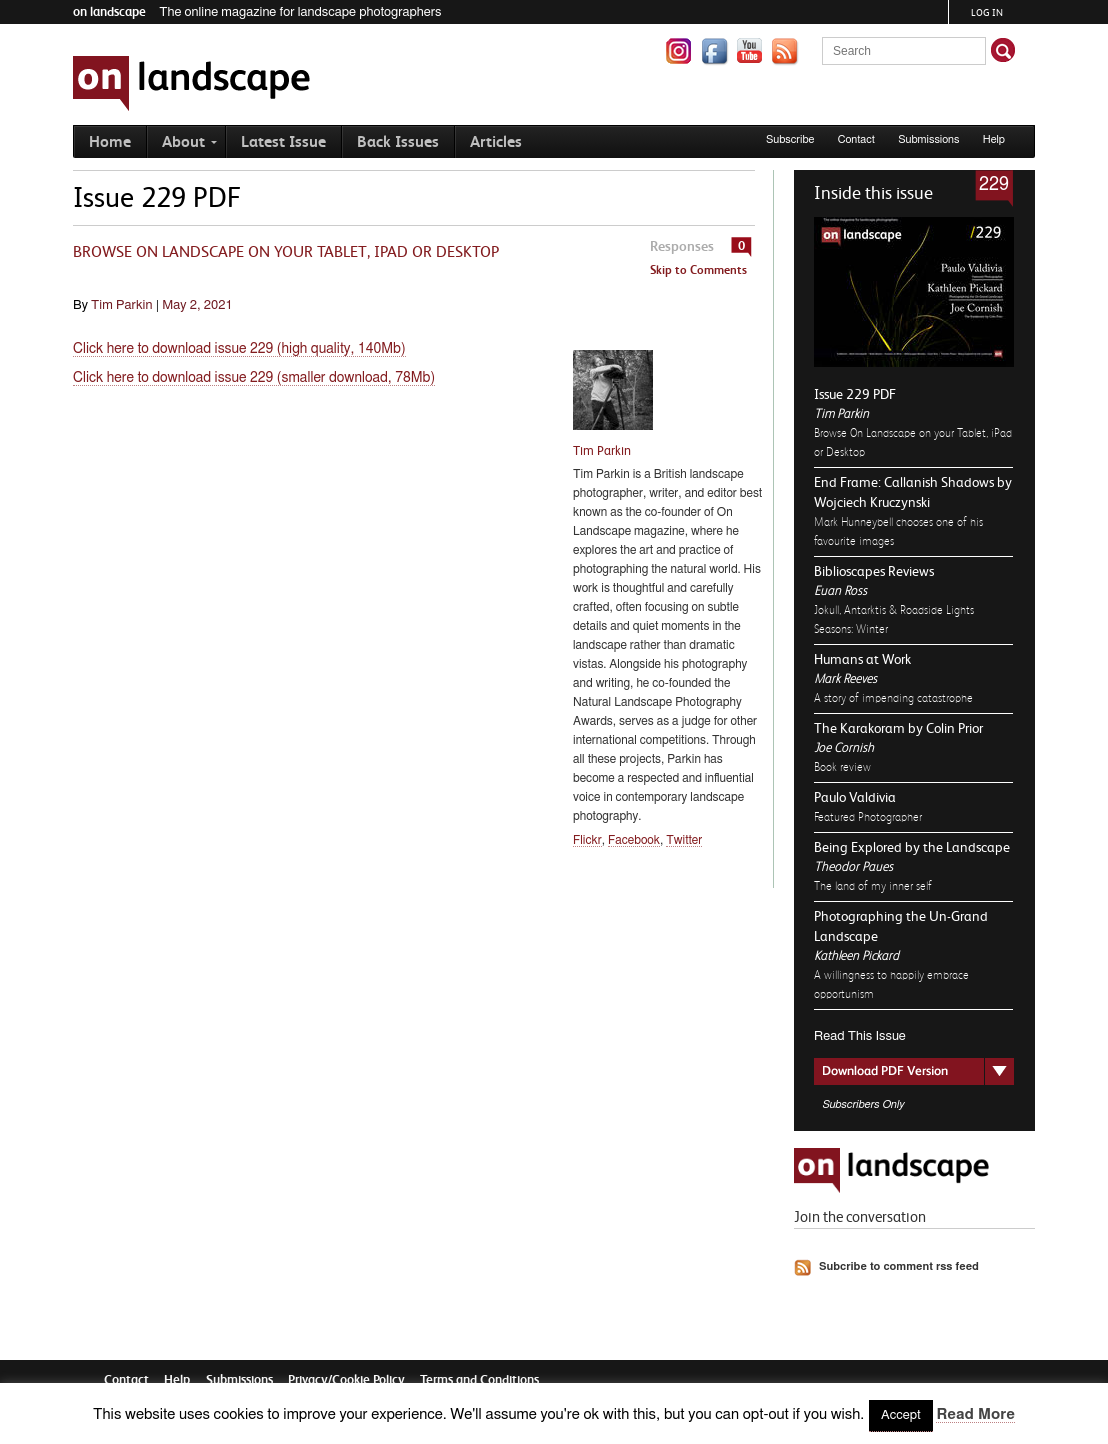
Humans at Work (862, 659)
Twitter (684, 840)
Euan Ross (840, 590)
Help (994, 139)
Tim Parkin (841, 413)
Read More (975, 1414)
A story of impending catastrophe (893, 698)
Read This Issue (860, 1036)
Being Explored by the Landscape (912, 847)
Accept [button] (901, 1415)
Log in (987, 12)
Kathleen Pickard (856, 955)
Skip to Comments (698, 270)
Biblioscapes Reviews (874, 571)
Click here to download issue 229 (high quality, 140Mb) (239, 349)
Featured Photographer (868, 817)
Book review (842, 767)
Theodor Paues (853, 866)
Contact (856, 139)
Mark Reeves (845, 678)
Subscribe (790, 139)
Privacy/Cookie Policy (346, 1379)
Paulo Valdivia (855, 797)
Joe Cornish (844, 747)
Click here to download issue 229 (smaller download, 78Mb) (254, 378)
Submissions (928, 139)
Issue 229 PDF (855, 394)
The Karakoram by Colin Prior (898, 728)
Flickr (587, 840)
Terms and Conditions (479, 1379)
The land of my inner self (873, 886)
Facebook (634, 840)
